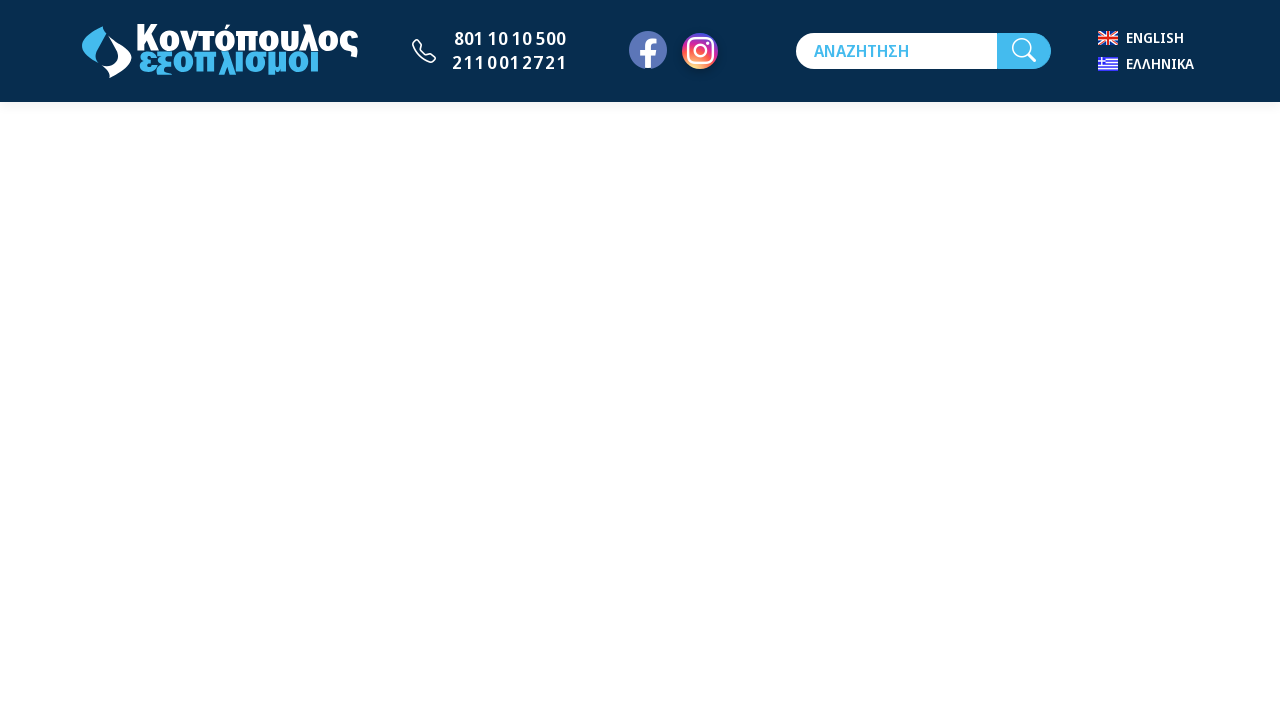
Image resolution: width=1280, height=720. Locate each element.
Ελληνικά (1160, 63)
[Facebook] (648, 51)
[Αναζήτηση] (896, 51)
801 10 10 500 (510, 38)
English (1155, 37)
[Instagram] (700, 51)
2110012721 (510, 62)
